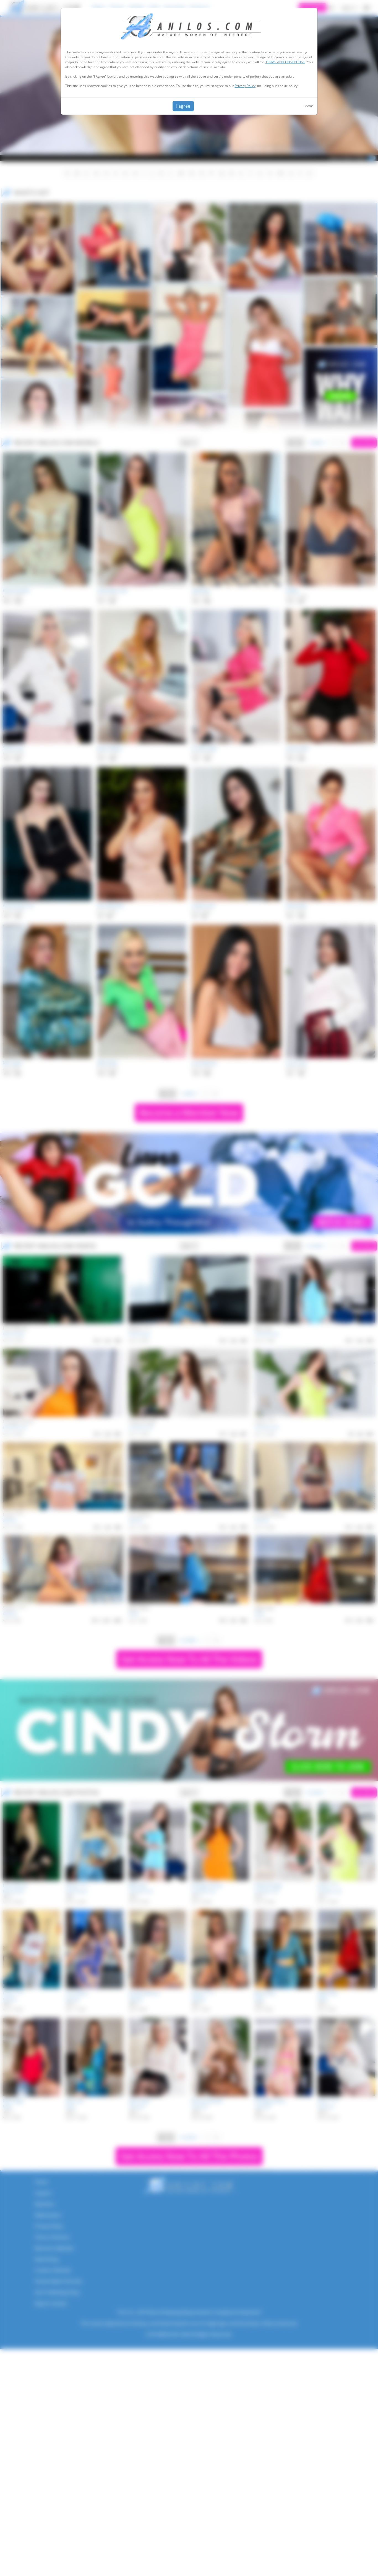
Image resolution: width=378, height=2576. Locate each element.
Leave (308, 105)
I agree (183, 106)
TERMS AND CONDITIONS (285, 62)
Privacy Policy (245, 85)
